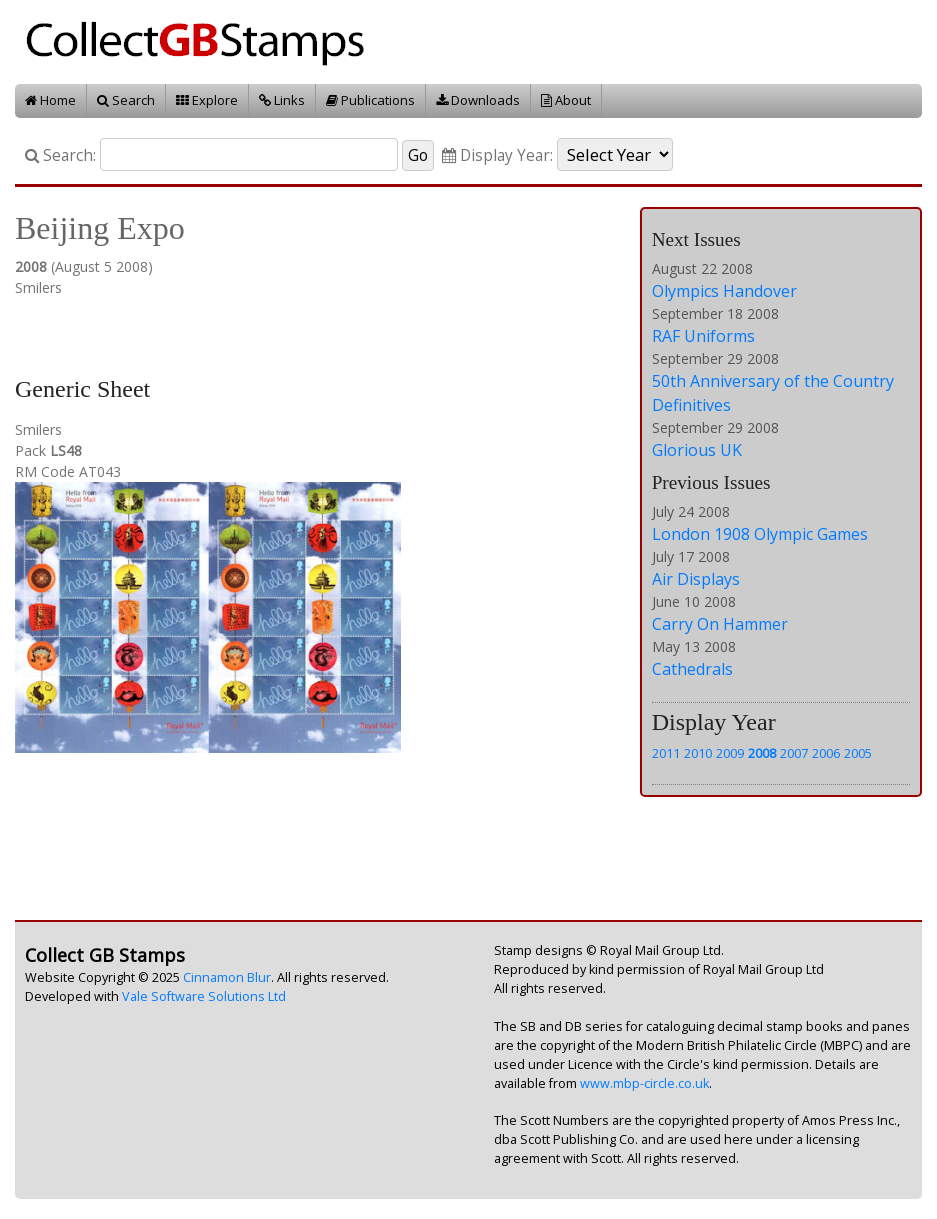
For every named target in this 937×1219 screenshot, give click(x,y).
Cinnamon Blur (227, 977)
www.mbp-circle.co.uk (644, 1083)
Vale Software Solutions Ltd (204, 996)
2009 (730, 753)
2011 (666, 753)
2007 (794, 753)
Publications (370, 100)
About (566, 100)
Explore (207, 100)
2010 (698, 753)
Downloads (478, 100)
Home (50, 100)
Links (282, 100)
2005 (858, 753)
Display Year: (497, 155)
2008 (762, 753)
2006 (826, 753)
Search (126, 100)
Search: (60, 155)
